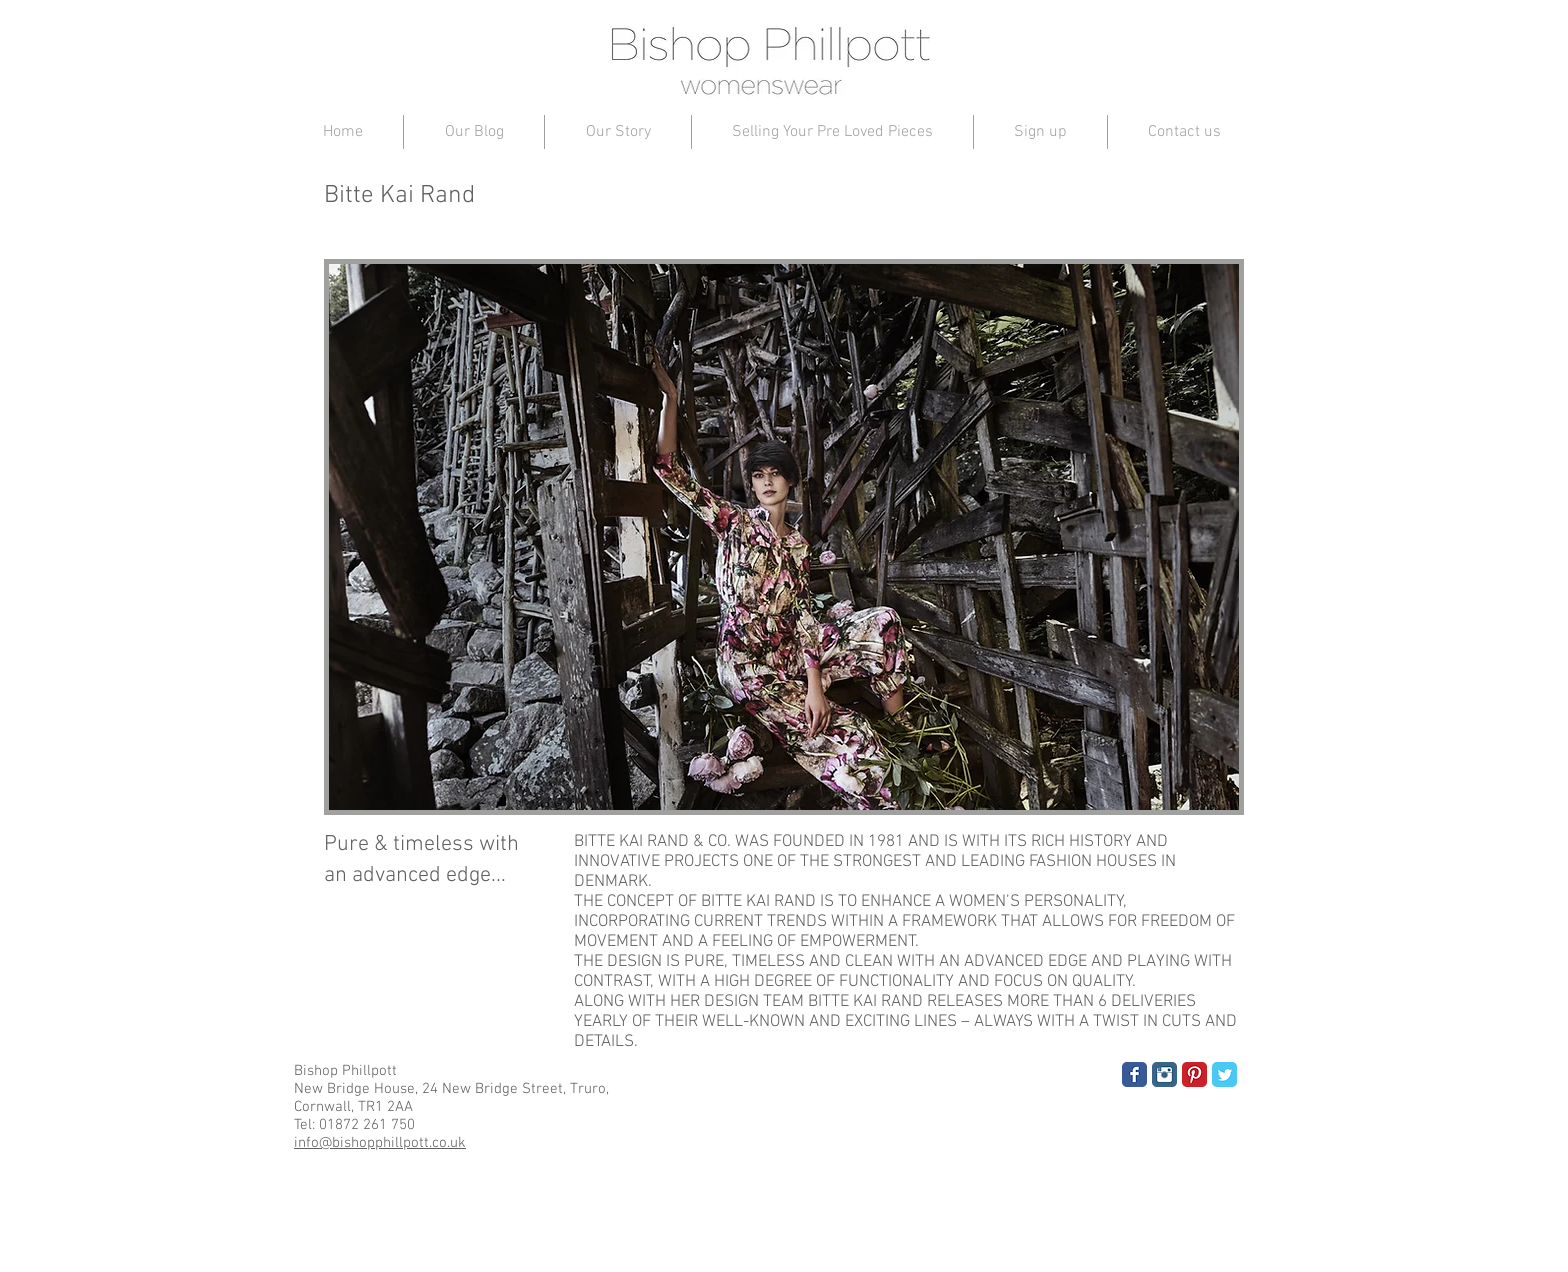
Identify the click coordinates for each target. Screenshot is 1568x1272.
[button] (784, 537)
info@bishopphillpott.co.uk (380, 1143)
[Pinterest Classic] (1194, 1074)
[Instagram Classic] (1164, 1074)
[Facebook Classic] (1134, 1074)
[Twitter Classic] (1224, 1074)
